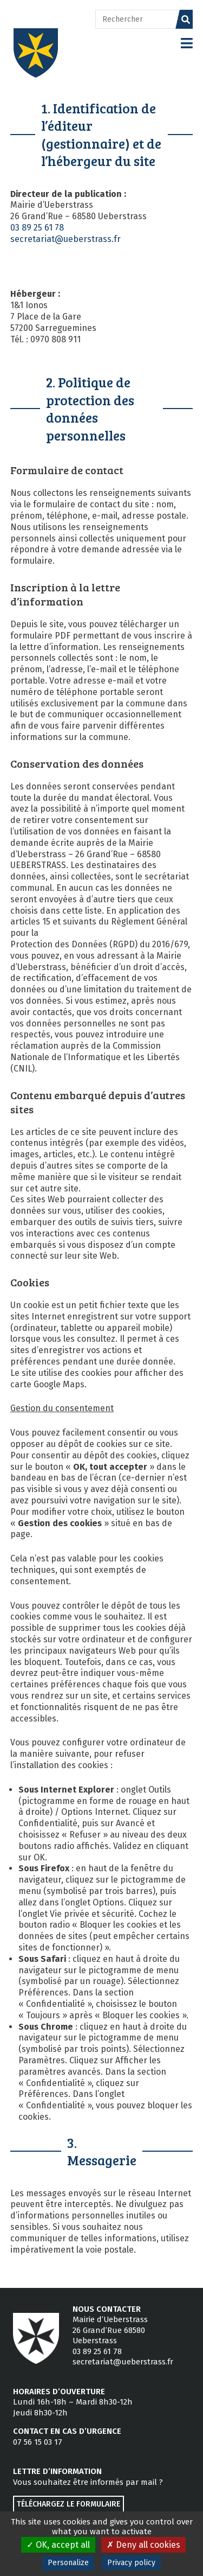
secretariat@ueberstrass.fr (65, 239)
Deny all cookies (143, 2545)
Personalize (68, 2562)
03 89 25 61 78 (37, 227)
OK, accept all (58, 2545)
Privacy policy (131, 2562)
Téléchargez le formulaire (68, 2504)
